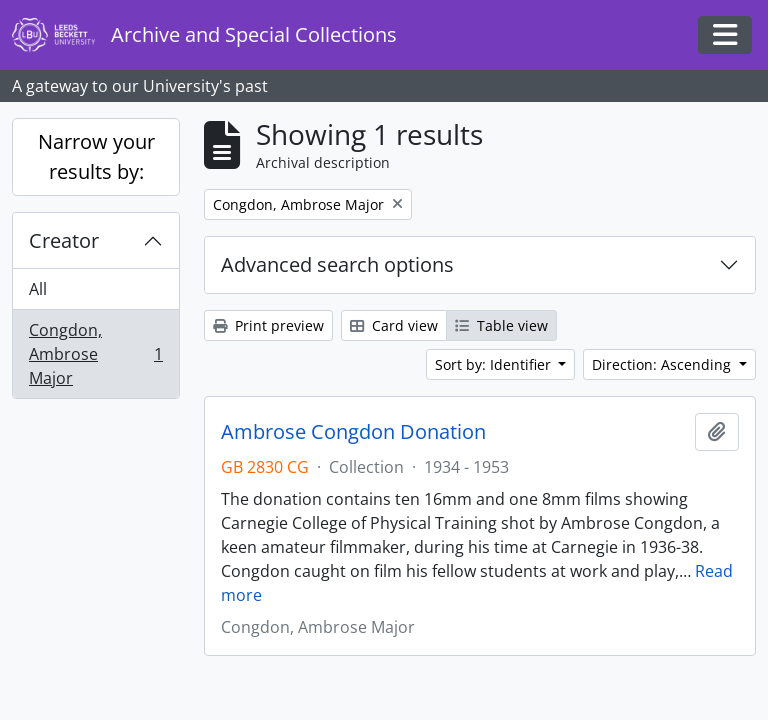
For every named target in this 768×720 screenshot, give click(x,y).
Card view (394, 325)
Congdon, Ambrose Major (95, 354)
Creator (64, 240)
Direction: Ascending (663, 364)
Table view (501, 325)
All (38, 289)
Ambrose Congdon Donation (353, 432)
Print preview (268, 325)
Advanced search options (337, 264)
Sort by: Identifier (495, 364)
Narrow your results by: (96, 156)
